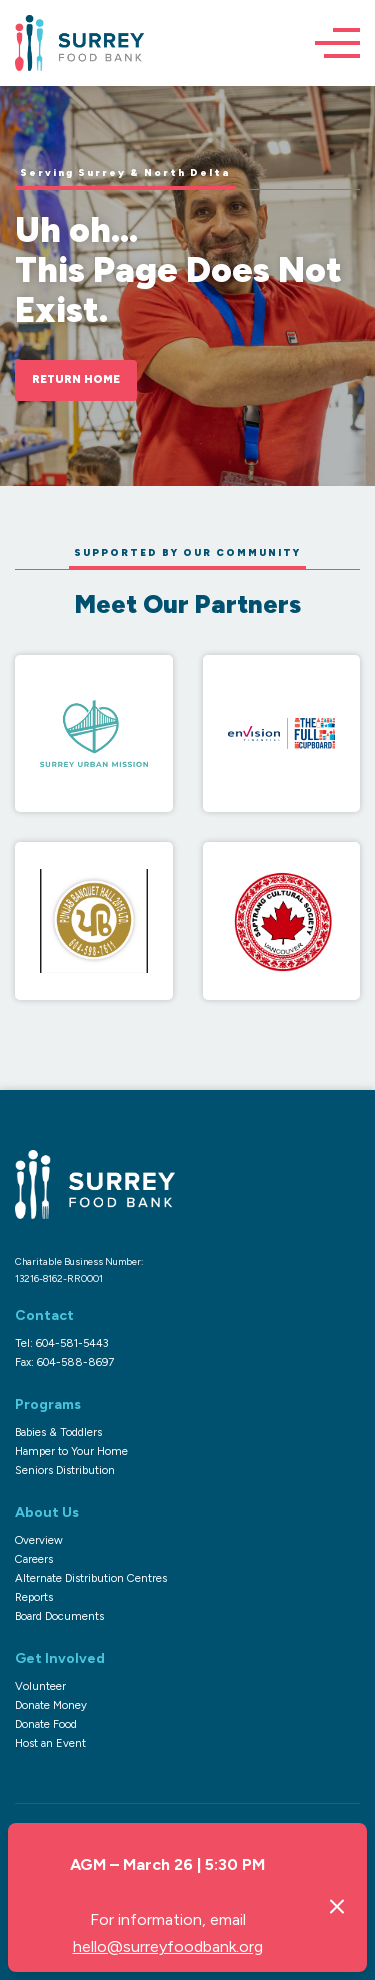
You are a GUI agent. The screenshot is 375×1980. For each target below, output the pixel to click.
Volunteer (40, 1686)
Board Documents (59, 1616)
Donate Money (51, 1705)
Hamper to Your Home (71, 1451)
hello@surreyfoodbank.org (168, 1946)
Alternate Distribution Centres (91, 1578)
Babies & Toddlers (58, 1432)
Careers (34, 1559)
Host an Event (50, 1743)
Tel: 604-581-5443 (61, 1343)
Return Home (76, 379)
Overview (39, 1540)
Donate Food (46, 1724)
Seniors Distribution (65, 1470)
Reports (34, 1597)
